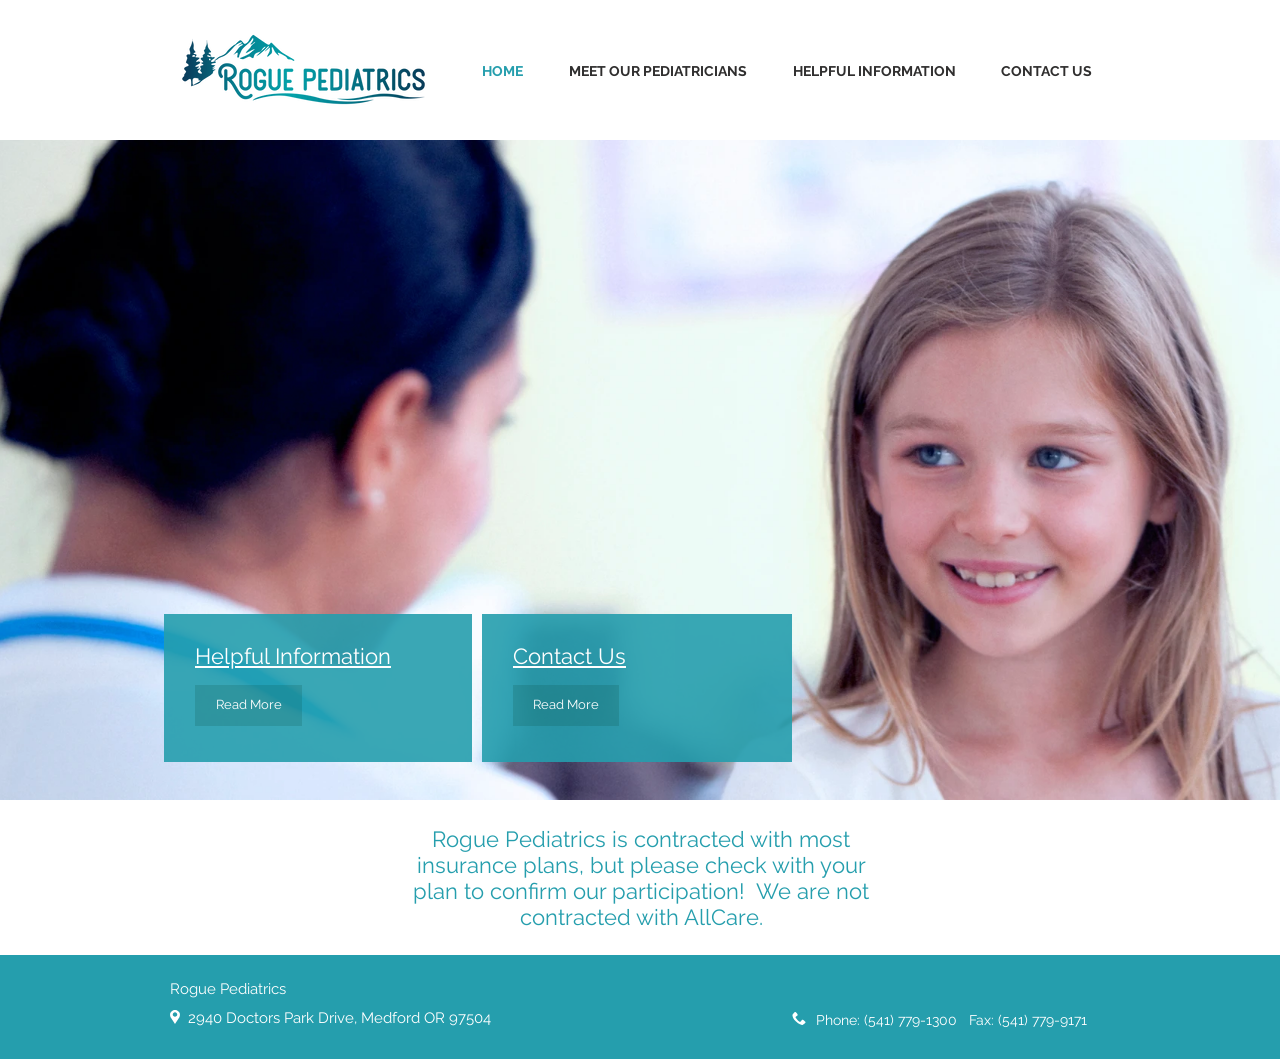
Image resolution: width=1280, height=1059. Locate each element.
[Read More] (248, 705)
